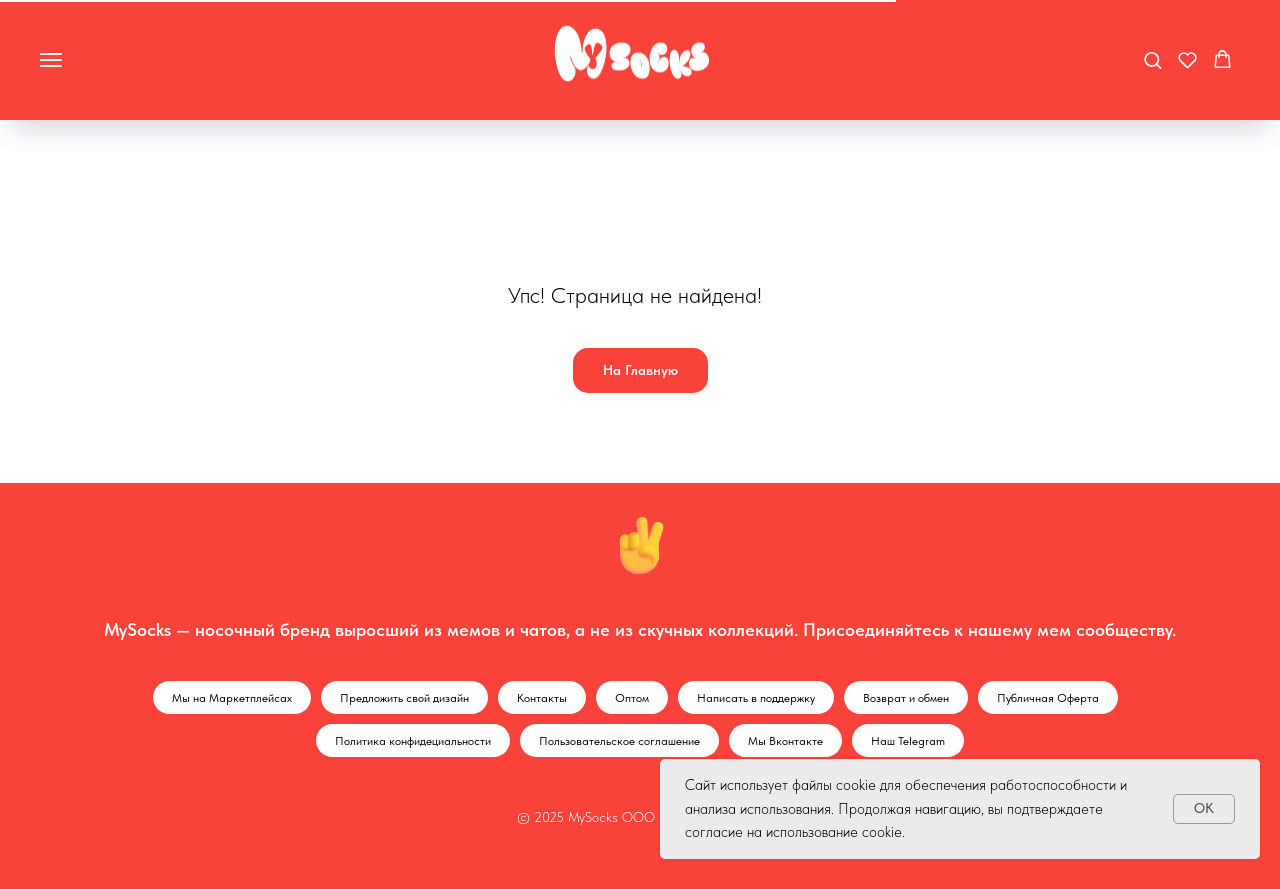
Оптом (632, 698)
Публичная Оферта (1048, 698)
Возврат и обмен (906, 698)
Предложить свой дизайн (404, 698)
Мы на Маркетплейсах (232, 698)
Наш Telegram (908, 741)
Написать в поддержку (756, 698)
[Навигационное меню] (51, 60)
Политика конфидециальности (413, 741)
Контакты (542, 698)
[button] (1152, 59)
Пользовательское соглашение (619, 741)
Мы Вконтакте (785, 741)
